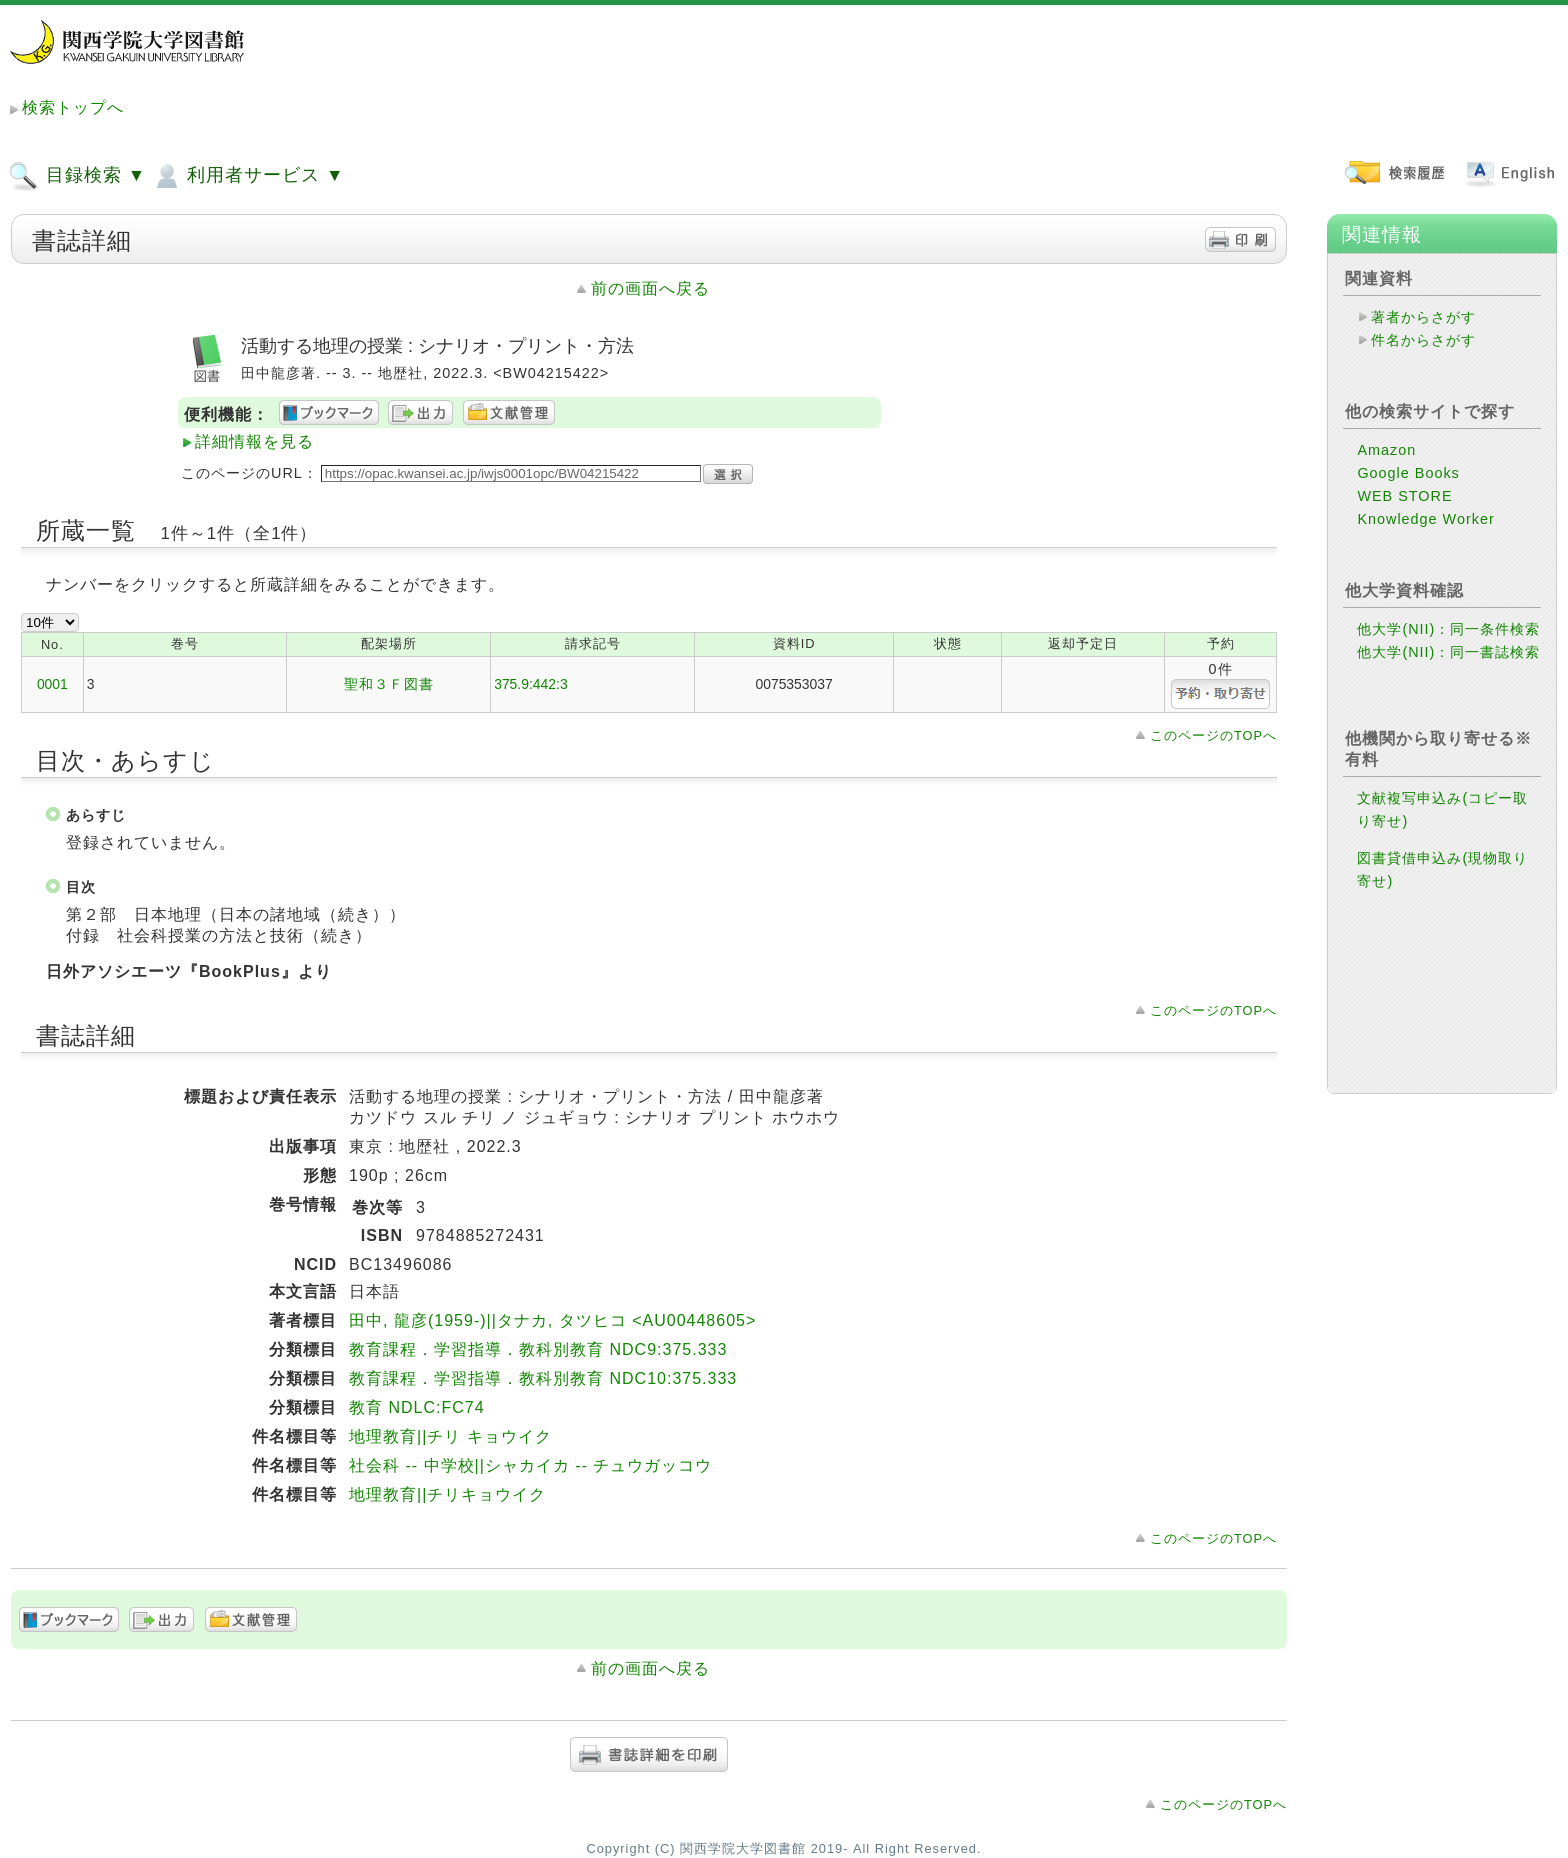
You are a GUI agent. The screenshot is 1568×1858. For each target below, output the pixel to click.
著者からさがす (1423, 317)
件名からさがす (1423, 340)
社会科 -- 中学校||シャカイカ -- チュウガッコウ (530, 1465)
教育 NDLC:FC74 (417, 1407)
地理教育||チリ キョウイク (450, 1436)
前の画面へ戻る (650, 288)
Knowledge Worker (1425, 519)
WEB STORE (1404, 496)
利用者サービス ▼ (247, 176)
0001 (52, 684)
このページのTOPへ (1213, 735)
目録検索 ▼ (77, 176)
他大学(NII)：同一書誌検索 (1448, 652)
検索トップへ (73, 107)
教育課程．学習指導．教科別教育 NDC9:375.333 (538, 1349)
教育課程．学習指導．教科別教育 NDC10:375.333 (543, 1378)
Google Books (1408, 473)
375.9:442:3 (530, 684)
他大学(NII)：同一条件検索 (1448, 629)
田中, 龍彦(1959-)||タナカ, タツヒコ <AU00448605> (552, 1320)
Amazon (1386, 450)
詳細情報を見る (254, 441)
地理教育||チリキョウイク (447, 1494)
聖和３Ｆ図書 (389, 684)
